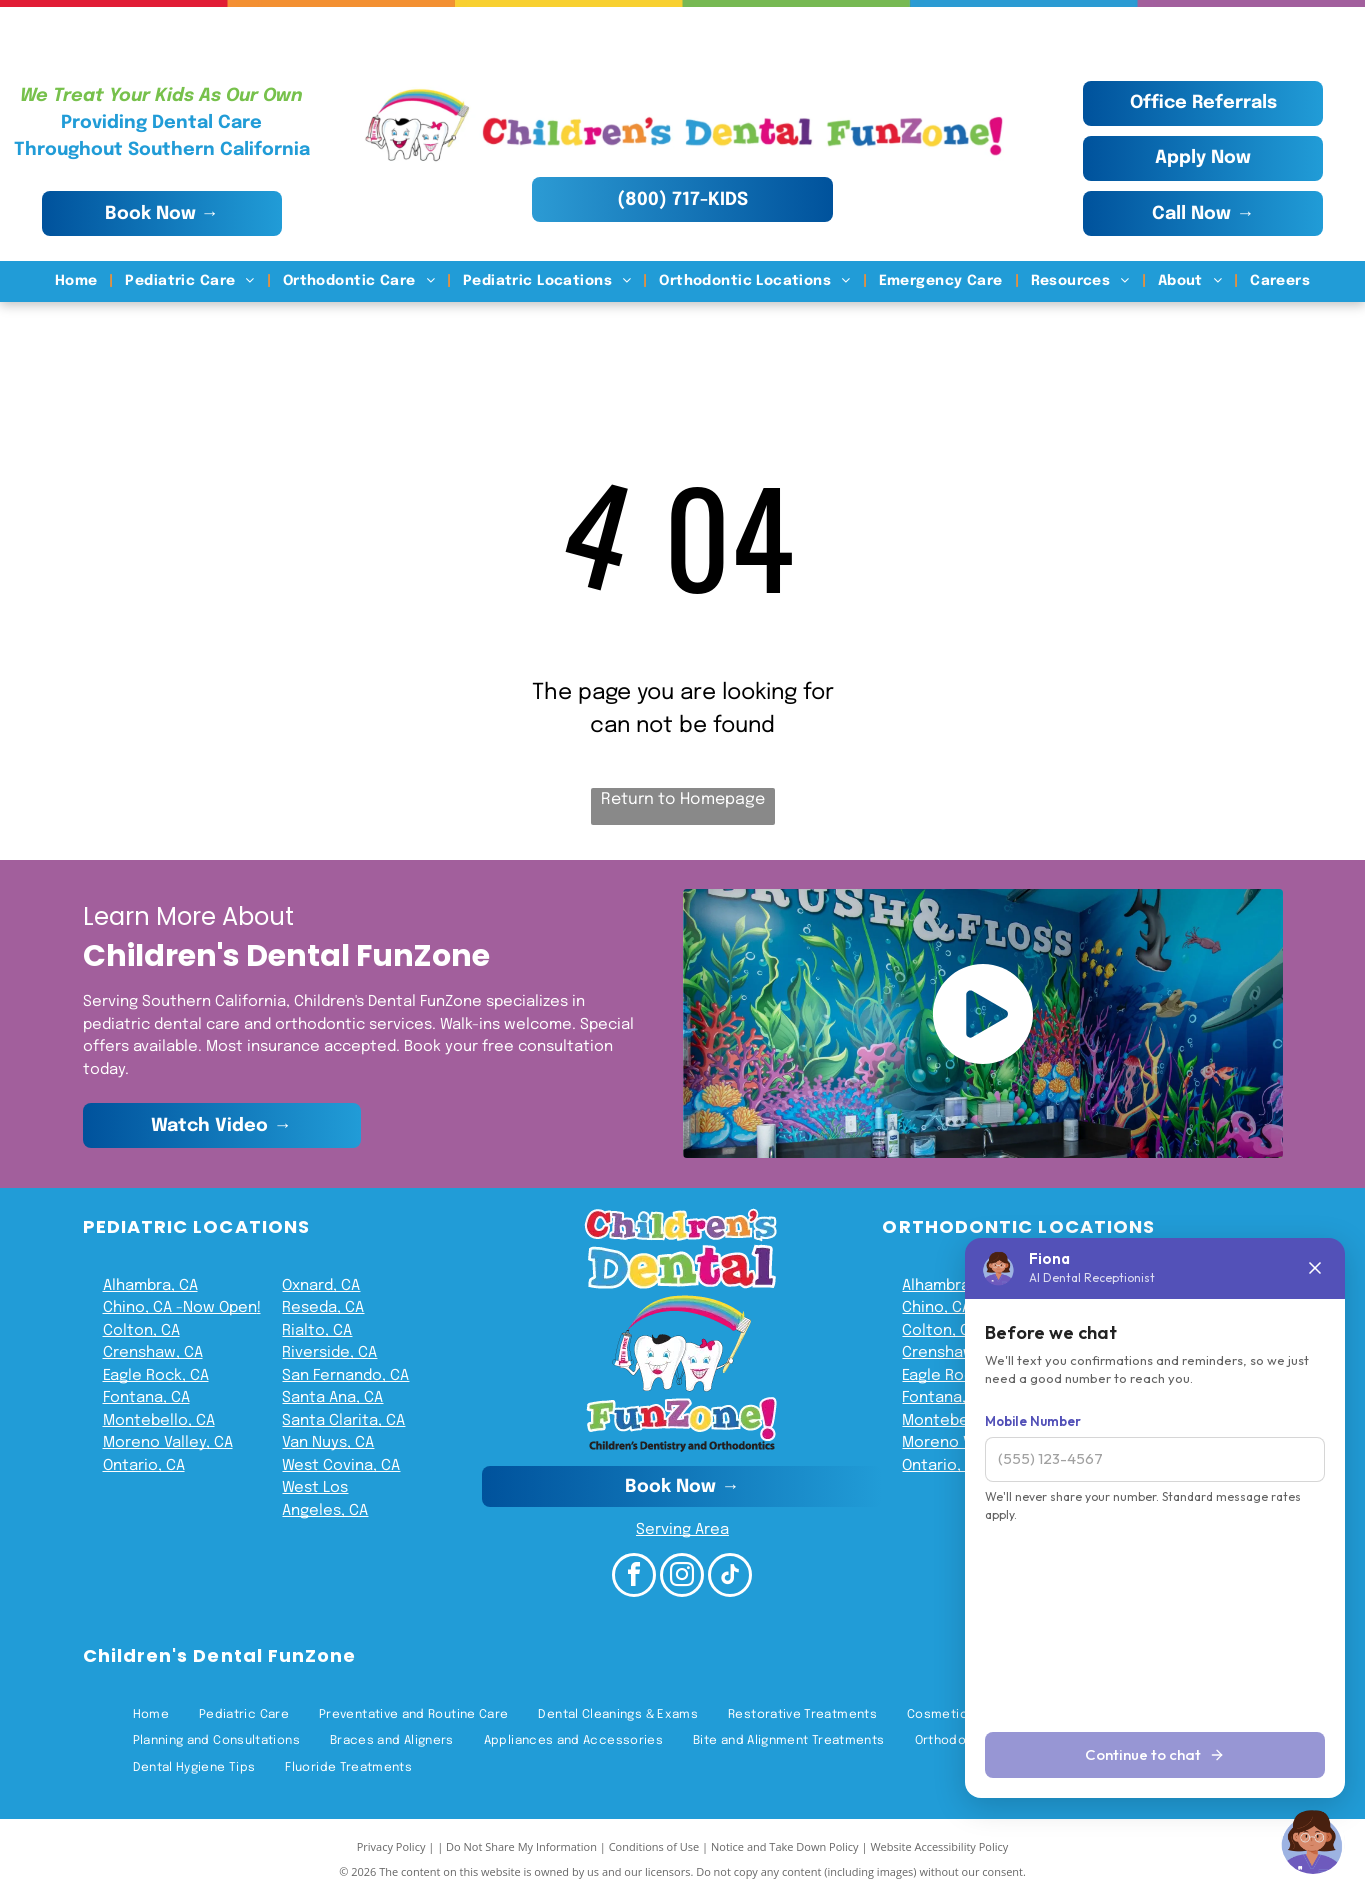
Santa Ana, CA (332, 1398)
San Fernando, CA (345, 1376)
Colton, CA (141, 1331)
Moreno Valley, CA (168, 1443)
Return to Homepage (683, 799)
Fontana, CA (146, 1398)
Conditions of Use (654, 1846)
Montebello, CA (159, 1421)
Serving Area (682, 1530)
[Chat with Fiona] (1313, 1842)
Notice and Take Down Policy (785, 1846)
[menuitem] (78, 281)
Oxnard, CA (321, 1286)
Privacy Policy (391, 1846)
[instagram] (682, 1577)
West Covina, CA (341, 1466)
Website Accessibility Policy (939, 1846)
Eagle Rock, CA (156, 1376)
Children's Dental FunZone (220, 1655)
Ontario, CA (144, 1466)
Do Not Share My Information (521, 1846)
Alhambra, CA (150, 1286)
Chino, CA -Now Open (180, 1308)
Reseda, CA (323, 1308)
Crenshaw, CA (153, 1353)
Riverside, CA (329, 1353)
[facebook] (634, 1577)
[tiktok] (730, 1577)
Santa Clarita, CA (343, 1421)
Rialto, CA (317, 1331)
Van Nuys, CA (328, 1443)
